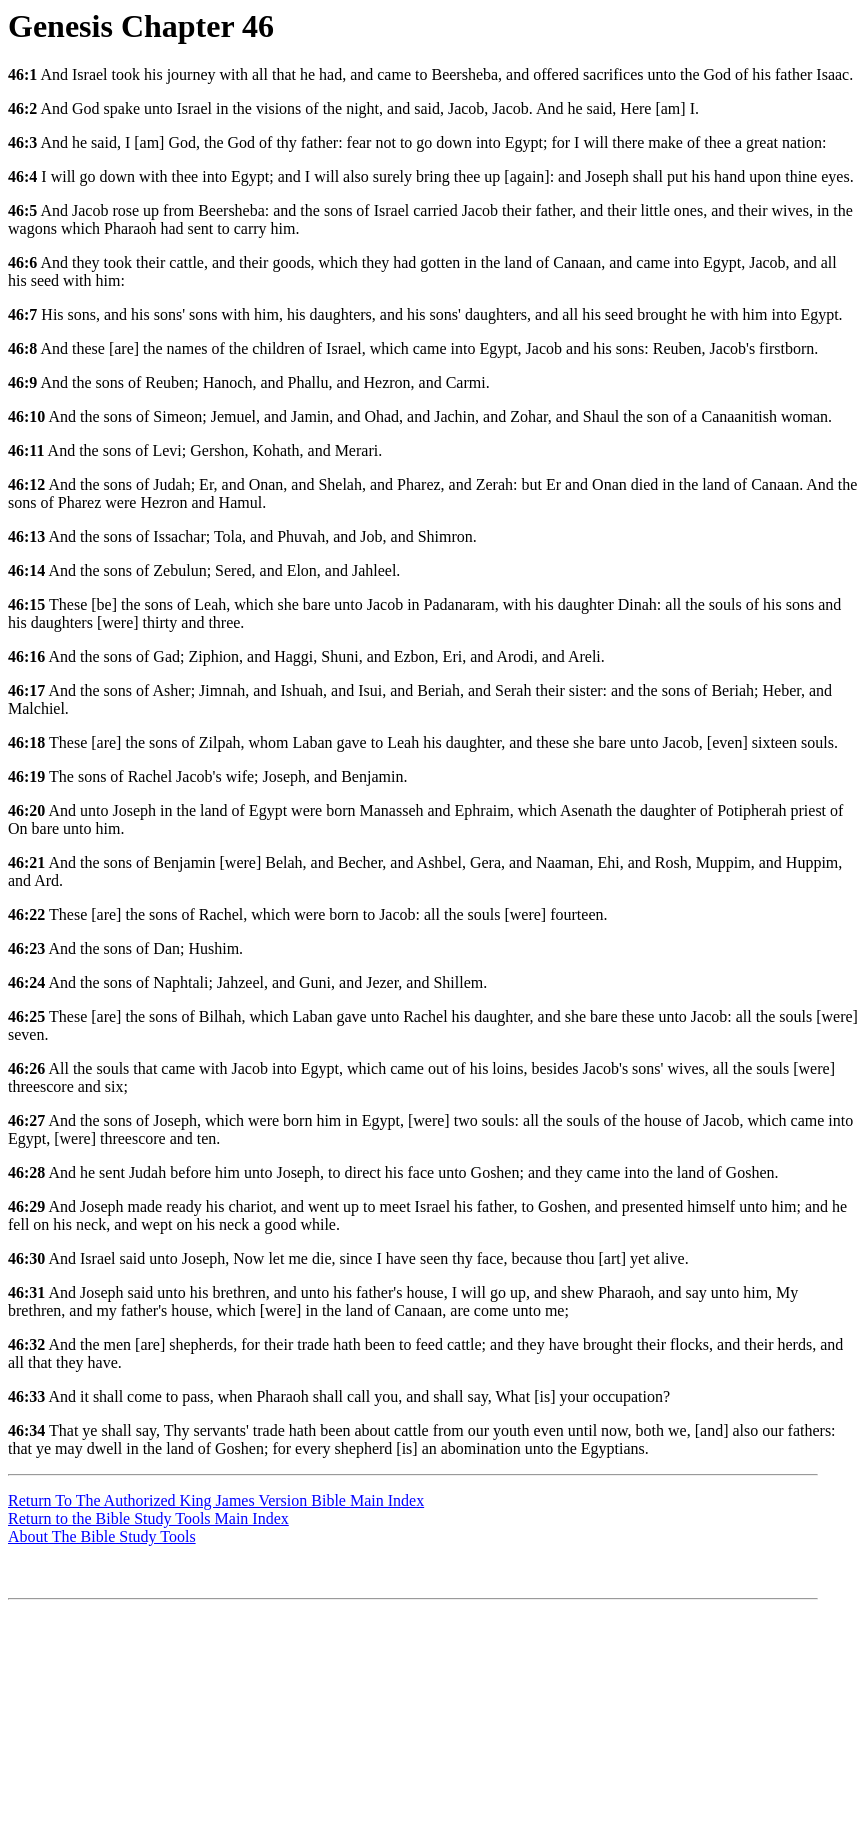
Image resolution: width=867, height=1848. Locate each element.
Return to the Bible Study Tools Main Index (148, 1518)
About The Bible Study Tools (102, 1536)
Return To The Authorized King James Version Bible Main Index (216, 1500)
